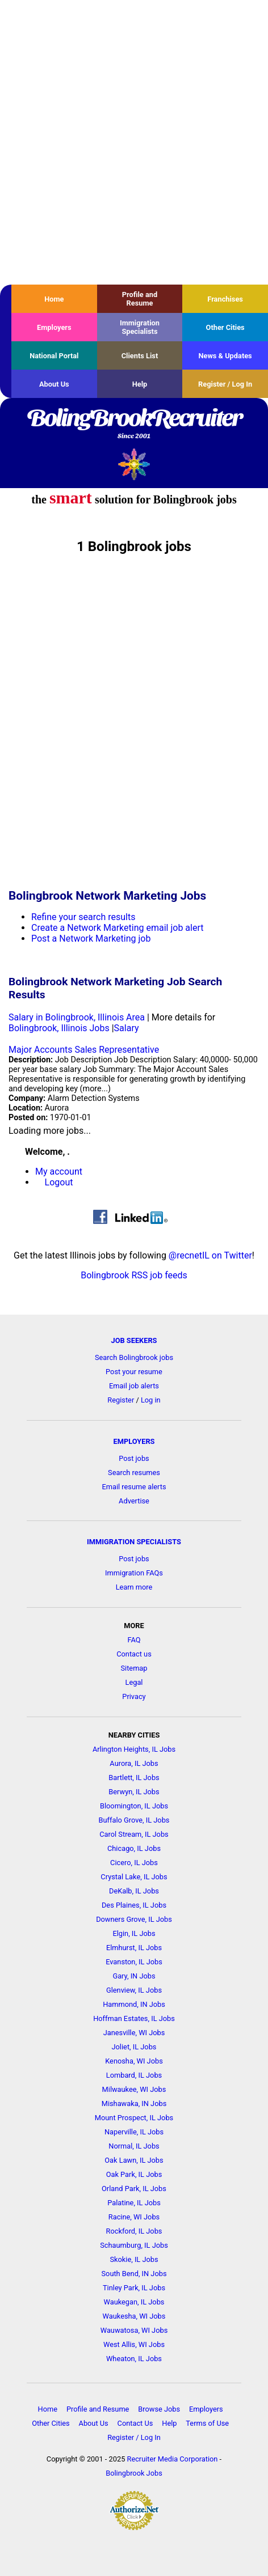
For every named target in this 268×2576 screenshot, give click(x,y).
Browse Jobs (159, 2409)
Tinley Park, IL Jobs (134, 2287)
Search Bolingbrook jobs (134, 1357)
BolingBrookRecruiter (134, 425)
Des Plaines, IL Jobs (134, 1905)
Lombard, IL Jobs (134, 2075)
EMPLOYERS (134, 1441)
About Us (54, 384)
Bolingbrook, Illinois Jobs (59, 1028)
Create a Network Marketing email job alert (117, 927)
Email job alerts (134, 1386)
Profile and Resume (139, 298)
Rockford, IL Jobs (134, 2231)
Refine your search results (83, 917)
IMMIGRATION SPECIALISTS (134, 1541)
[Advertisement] (134, 142)
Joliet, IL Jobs (134, 2047)
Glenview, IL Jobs (134, 1990)
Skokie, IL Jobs (134, 2259)
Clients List (140, 355)
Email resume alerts (134, 1486)
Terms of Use (207, 2423)
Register (120, 1400)
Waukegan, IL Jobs (134, 2302)
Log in (151, 1400)
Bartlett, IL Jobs (133, 1777)
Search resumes (134, 1472)
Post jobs (134, 1458)
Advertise (134, 1501)
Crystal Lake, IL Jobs (134, 1876)
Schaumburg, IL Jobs (134, 2245)
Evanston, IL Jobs (134, 1962)
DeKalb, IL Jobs (134, 1891)
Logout (59, 1182)
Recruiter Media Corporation (172, 2459)
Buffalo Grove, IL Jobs (134, 1820)
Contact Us (135, 2423)
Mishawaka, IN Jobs (134, 2103)
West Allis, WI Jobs (134, 2344)
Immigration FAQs (134, 1573)
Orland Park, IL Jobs (134, 2188)
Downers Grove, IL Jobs (134, 1919)
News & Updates (225, 355)
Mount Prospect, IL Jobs (134, 2117)
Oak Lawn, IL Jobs (133, 2160)
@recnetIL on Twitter (210, 1255)
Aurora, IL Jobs (134, 1763)
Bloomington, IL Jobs (134, 1806)
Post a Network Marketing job (90, 938)
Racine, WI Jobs (134, 2217)
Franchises (225, 299)
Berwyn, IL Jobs (133, 1791)
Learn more (134, 1587)
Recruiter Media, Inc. (134, 464)
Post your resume (134, 1371)
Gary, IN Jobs (133, 1976)
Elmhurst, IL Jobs (134, 1947)
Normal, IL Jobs (133, 2146)
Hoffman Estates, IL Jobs (134, 2018)
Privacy (133, 1696)
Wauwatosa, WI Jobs (134, 2330)
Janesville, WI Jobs (134, 2032)
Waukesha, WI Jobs (134, 2316)
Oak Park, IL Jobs (134, 2174)
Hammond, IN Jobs (134, 2004)
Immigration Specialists (140, 327)
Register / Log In (225, 384)
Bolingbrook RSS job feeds (134, 1275)
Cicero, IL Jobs (134, 1862)
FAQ (133, 1640)
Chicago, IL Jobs (134, 1848)
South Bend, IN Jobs (133, 2273)
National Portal (54, 355)
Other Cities (225, 327)
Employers (54, 327)
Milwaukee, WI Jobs (134, 2089)
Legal (134, 1682)
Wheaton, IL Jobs (134, 2358)
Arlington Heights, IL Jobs (134, 1749)
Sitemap (133, 1668)
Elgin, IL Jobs (133, 1933)
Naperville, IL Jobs (134, 2132)
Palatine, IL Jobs (134, 2202)
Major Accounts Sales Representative (84, 1049)
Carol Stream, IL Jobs (133, 1834)
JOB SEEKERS (134, 1340)
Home (54, 299)
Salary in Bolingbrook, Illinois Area (77, 1017)
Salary (126, 1028)
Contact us (134, 1654)
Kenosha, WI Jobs (133, 2061)
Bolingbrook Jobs (134, 2473)
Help (140, 384)
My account (58, 1171)
